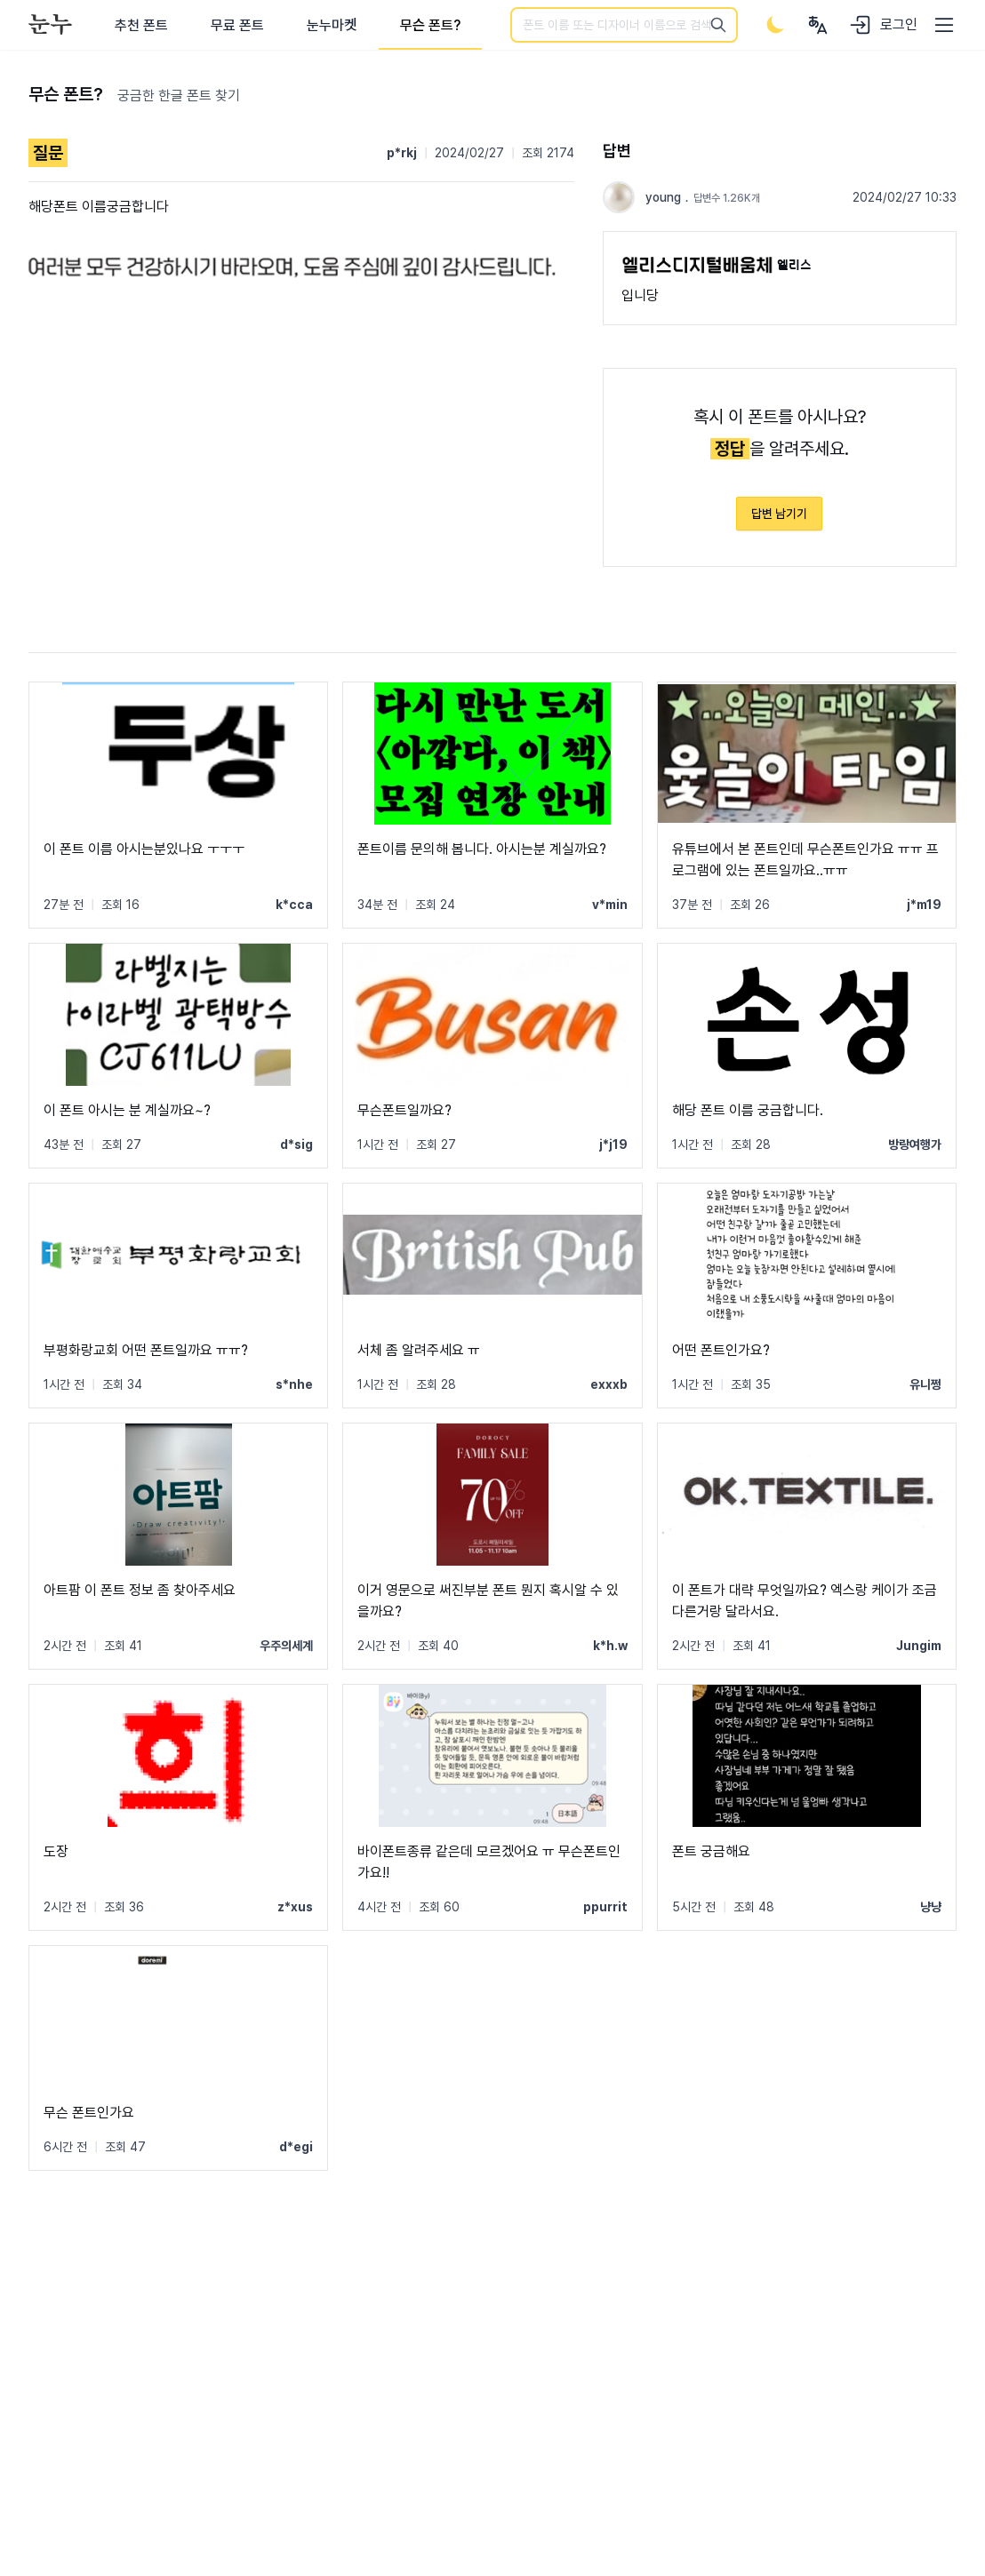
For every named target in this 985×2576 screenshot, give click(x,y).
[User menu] (817, 24)
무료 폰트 (237, 25)
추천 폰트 (141, 25)
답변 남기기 (779, 513)
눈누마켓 (332, 25)
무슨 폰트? (430, 25)
